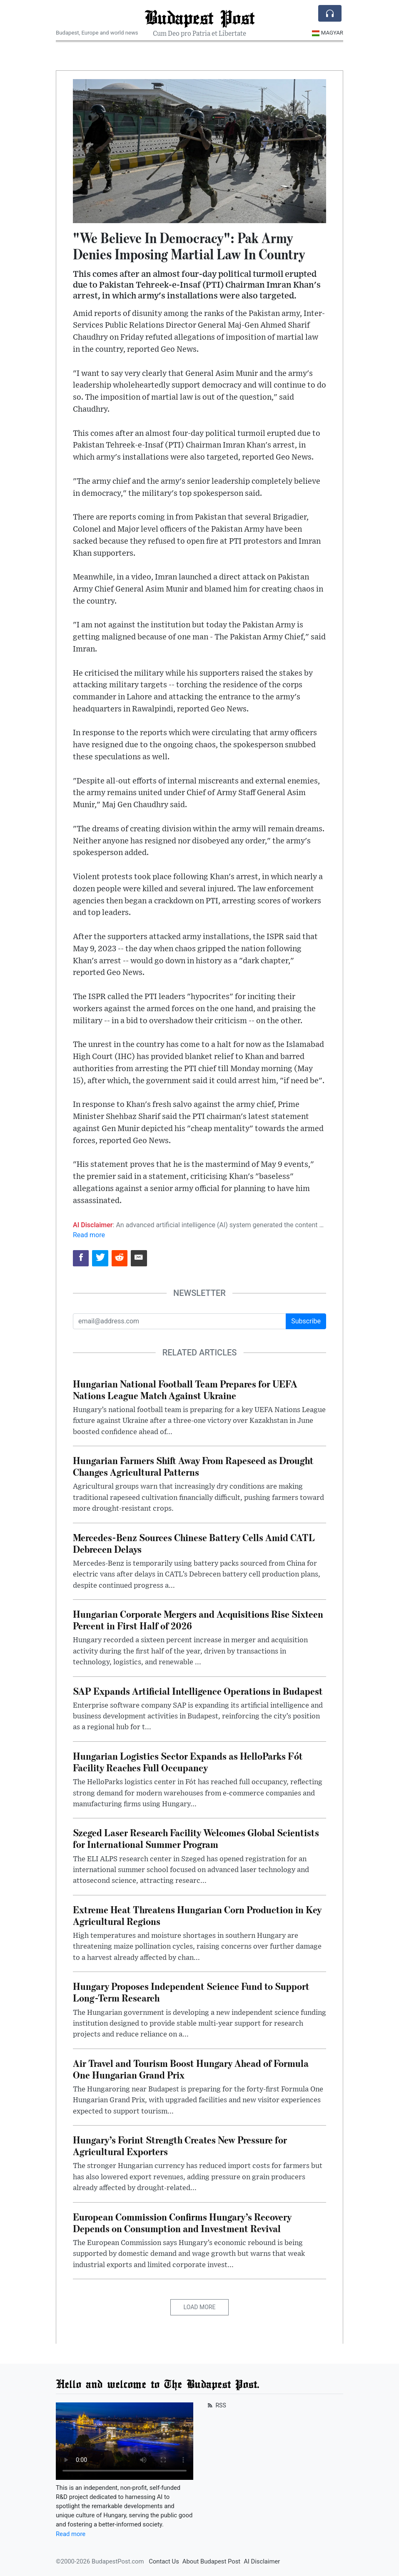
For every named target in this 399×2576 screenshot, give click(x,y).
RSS (216, 2405)
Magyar (327, 33)
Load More (200, 2307)
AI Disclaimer (262, 2561)
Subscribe (306, 1321)
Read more (89, 1235)
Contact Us (164, 2561)
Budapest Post (199, 17)
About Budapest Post (211, 2561)
